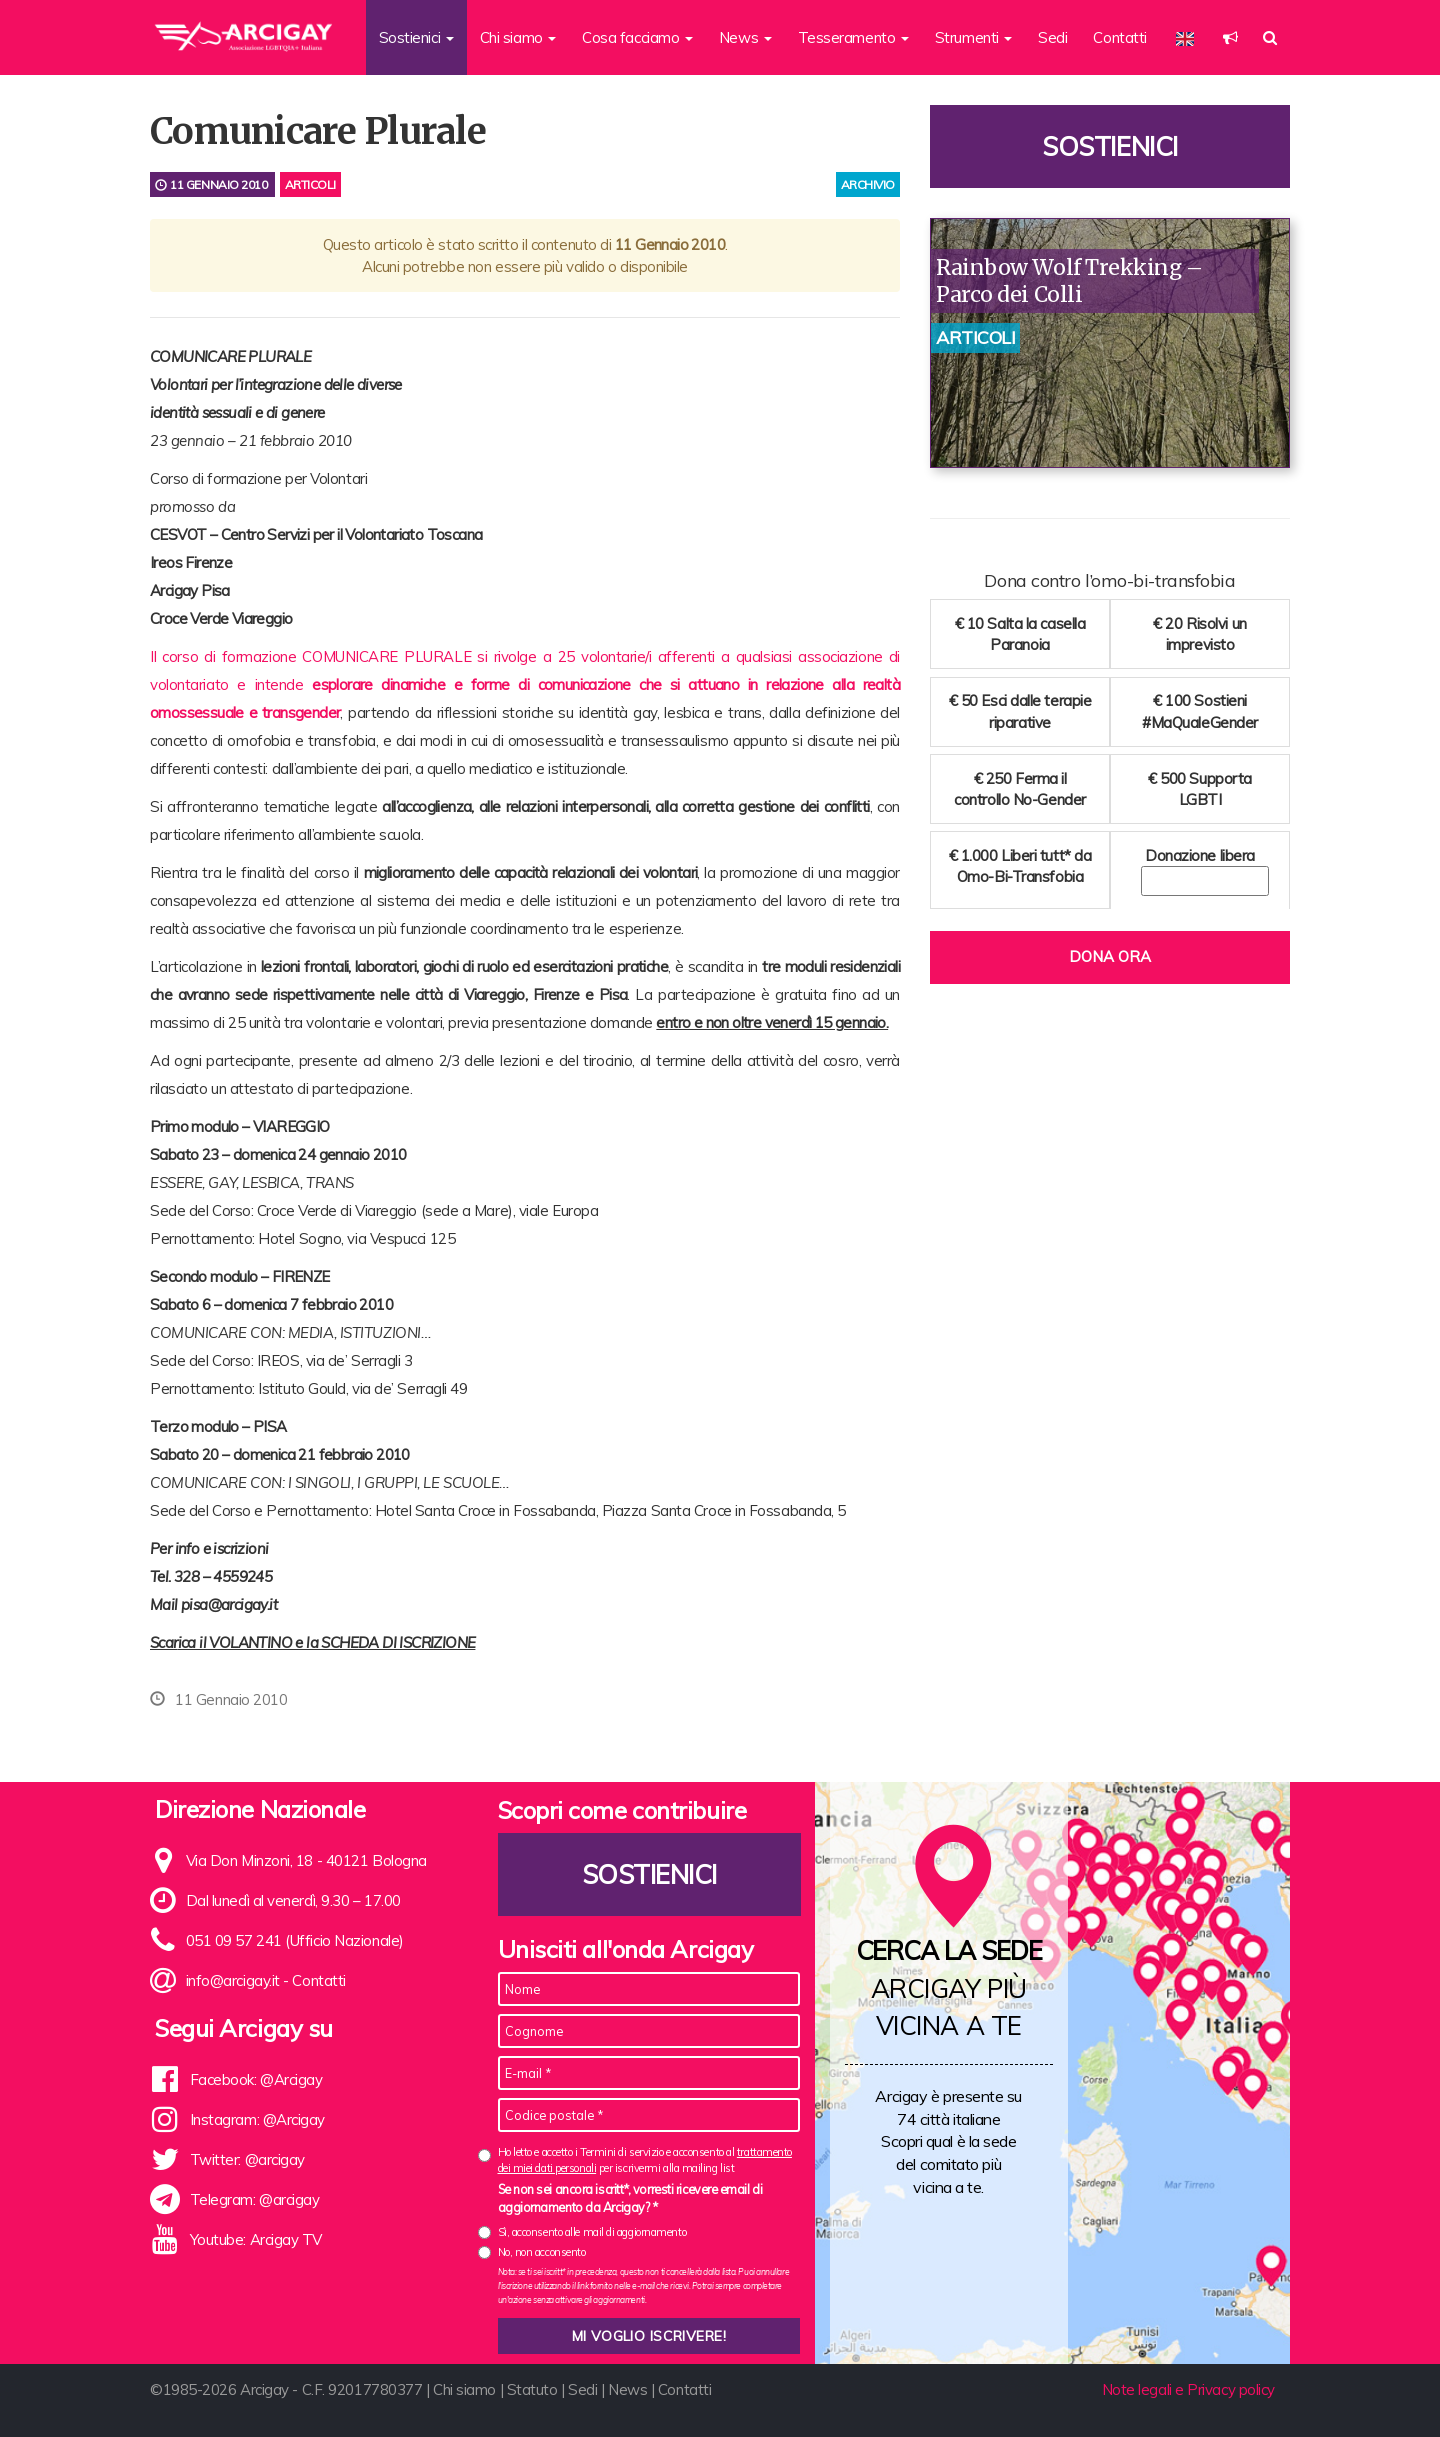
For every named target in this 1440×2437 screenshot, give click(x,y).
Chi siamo (464, 2389)
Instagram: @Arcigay (257, 2119)
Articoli (310, 184)
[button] (1230, 37)
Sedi (1052, 37)
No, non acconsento (542, 2252)
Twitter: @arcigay (247, 2159)
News (627, 2389)
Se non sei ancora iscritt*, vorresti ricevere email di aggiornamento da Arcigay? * (630, 2198)
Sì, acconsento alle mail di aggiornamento (592, 2232)
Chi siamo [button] (518, 37)
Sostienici (1110, 146)
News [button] (745, 37)
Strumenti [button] (974, 37)
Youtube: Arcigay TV (256, 2239)
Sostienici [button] (416, 37)
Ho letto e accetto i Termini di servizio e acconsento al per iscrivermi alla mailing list (645, 2159)
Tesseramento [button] (853, 37)
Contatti (1119, 37)
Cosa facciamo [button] (637, 37)
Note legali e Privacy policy (1188, 2389)
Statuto (532, 2389)
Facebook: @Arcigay (256, 2079)
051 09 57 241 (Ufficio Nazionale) (295, 1940)
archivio (868, 184)
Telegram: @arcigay (255, 2199)
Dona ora (1110, 956)
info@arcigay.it (233, 1980)
